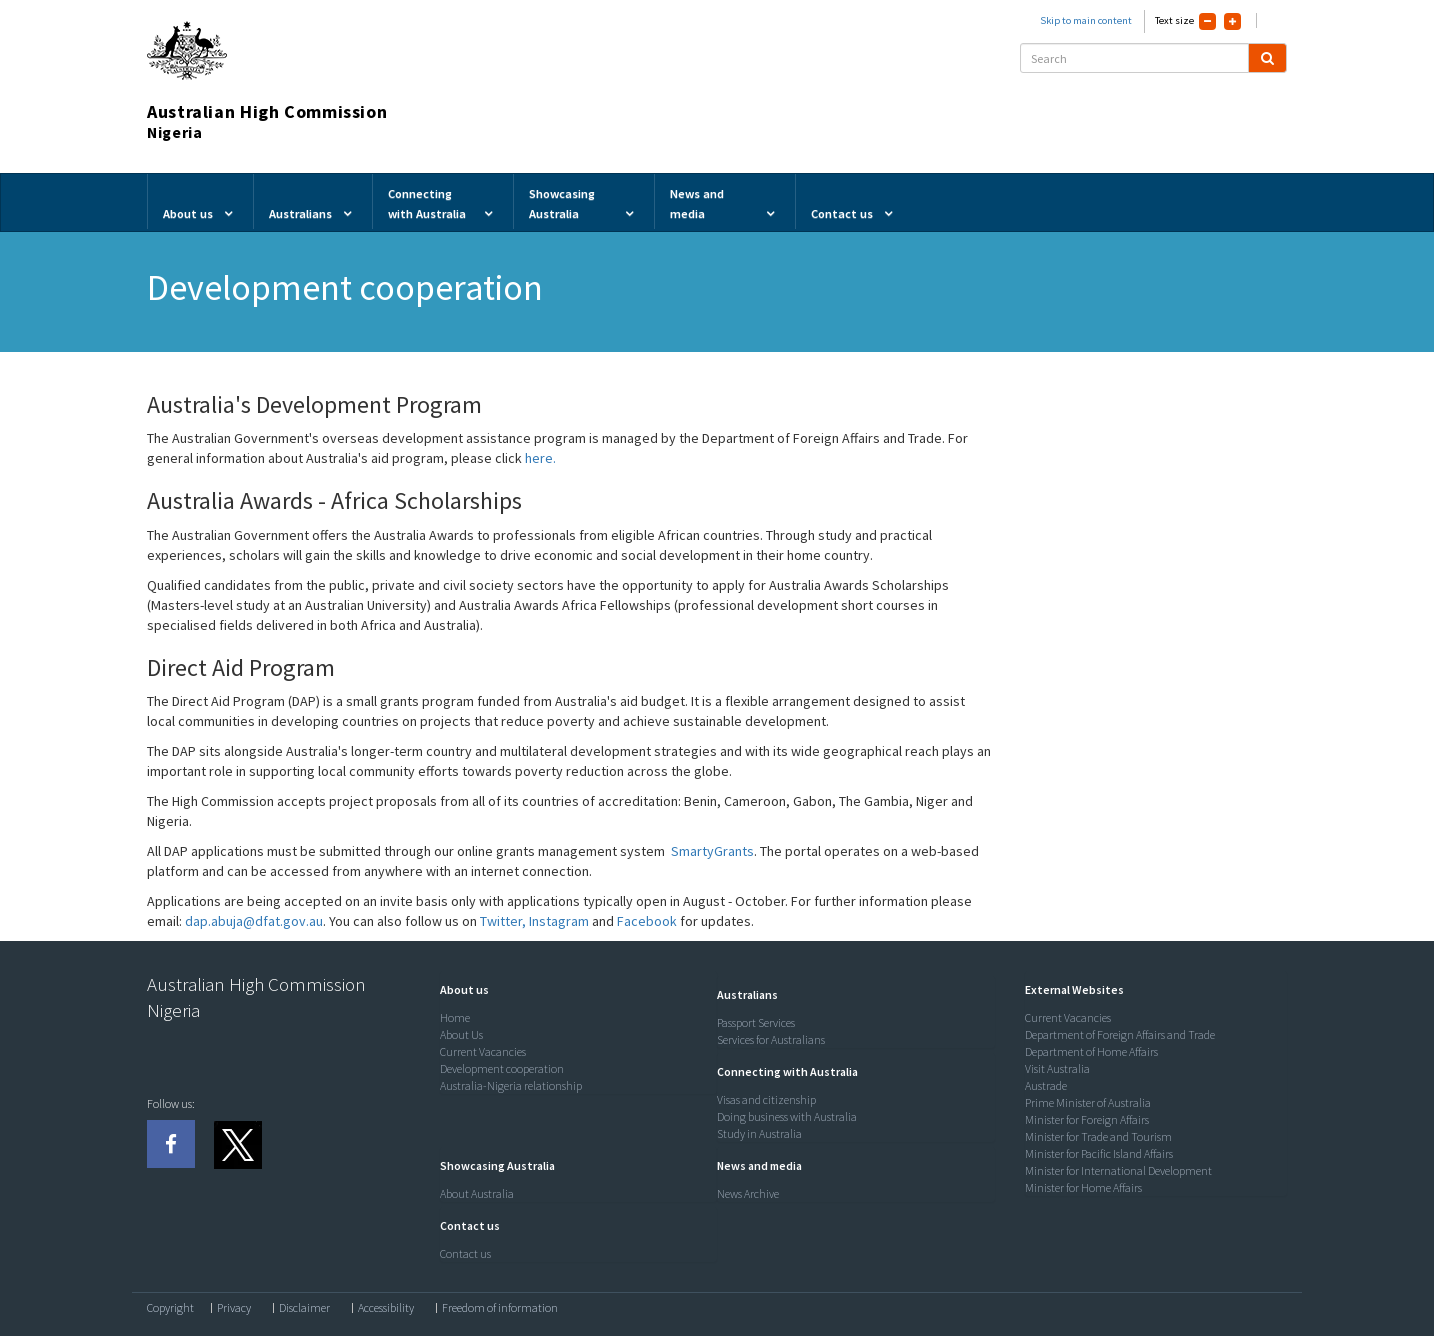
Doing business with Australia (787, 1116)
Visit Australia (1057, 1068)
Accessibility (386, 1308)
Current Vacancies (483, 1051)
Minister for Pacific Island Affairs (1099, 1153)
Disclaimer (304, 1308)
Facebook (647, 921)
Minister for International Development (1118, 1170)
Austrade (1046, 1085)
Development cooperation (502, 1068)
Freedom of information (500, 1308)
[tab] (574, 990)
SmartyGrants (712, 851)
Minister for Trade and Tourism (1098, 1136)
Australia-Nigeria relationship (511, 1085)
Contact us (465, 1253)
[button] (459, 989)
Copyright (170, 1308)
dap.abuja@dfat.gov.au (254, 921)
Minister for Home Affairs (1083, 1187)
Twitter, (504, 921)
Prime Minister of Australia (1088, 1102)
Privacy (234, 1308)
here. (540, 458)
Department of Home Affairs (1091, 1051)
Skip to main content (1086, 20)
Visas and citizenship (766, 1099)
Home (455, 1017)
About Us (461, 1034)
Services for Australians (771, 1039)
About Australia (477, 1193)
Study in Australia (759, 1133)
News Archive (748, 1193)
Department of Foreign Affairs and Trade (1120, 1034)
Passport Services (756, 1022)
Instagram (559, 921)
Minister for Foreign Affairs (1087, 1119)
